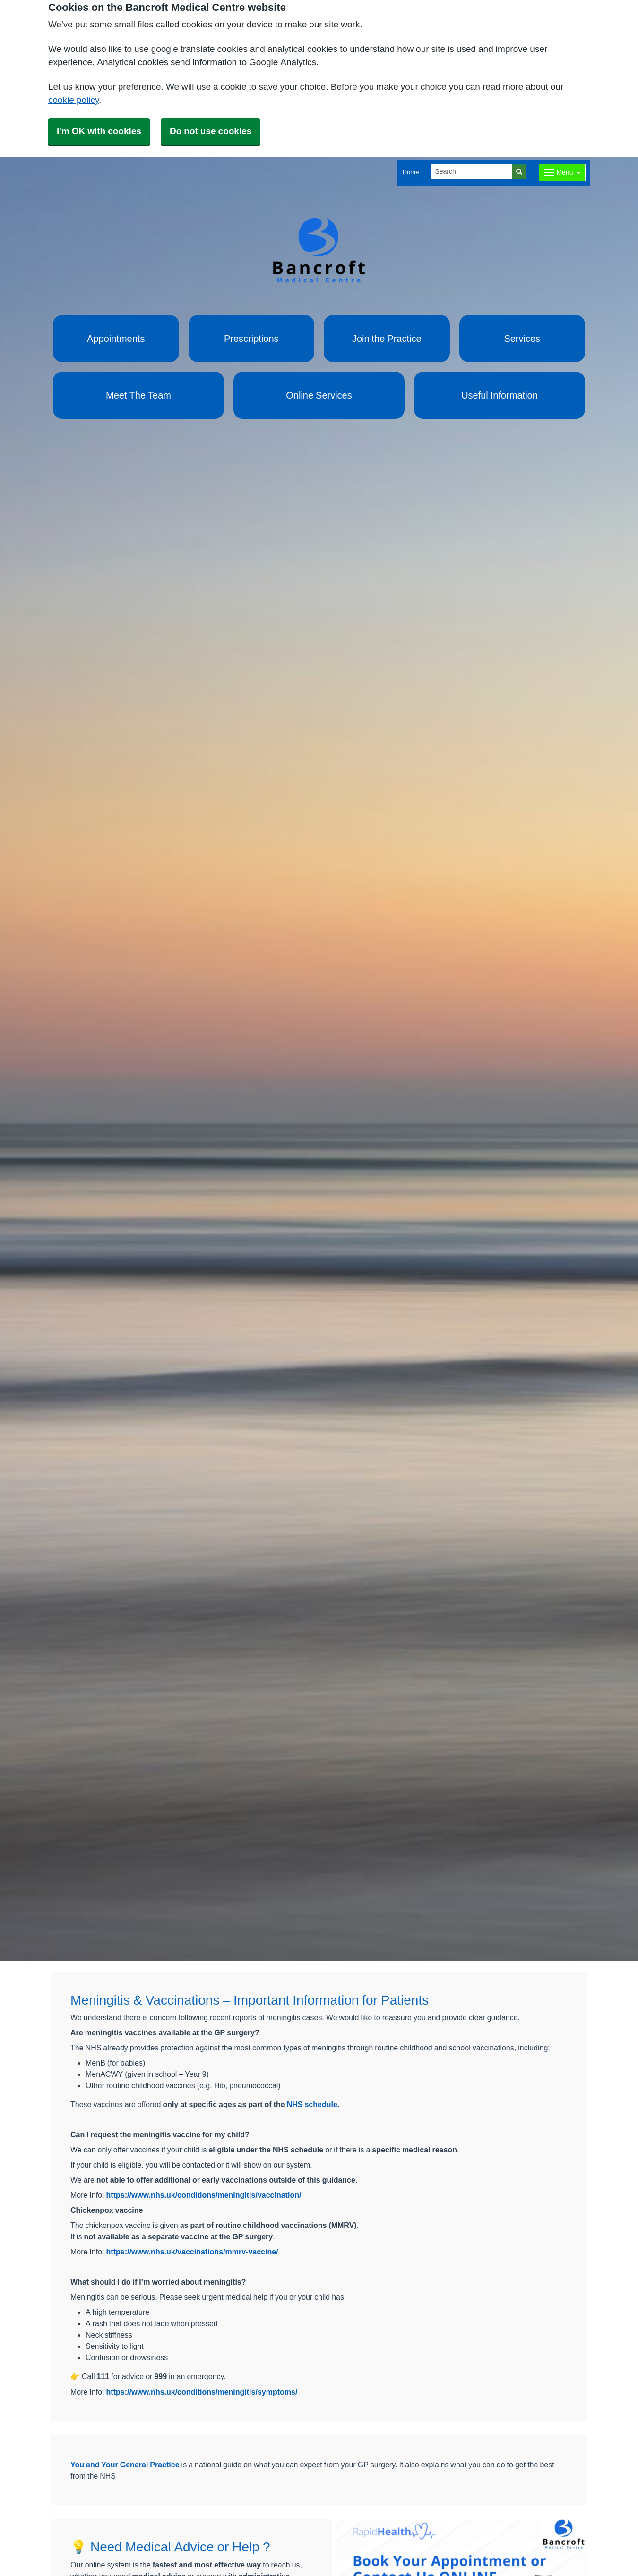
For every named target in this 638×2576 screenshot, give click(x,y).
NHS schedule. (313, 2104)
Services (522, 338)
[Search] (471, 171)
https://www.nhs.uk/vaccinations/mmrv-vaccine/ (192, 2251)
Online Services (319, 395)
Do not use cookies (210, 131)
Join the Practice (387, 338)
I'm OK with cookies (99, 131)
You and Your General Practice (125, 2464)
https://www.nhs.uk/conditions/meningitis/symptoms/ (202, 2392)
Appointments (116, 338)
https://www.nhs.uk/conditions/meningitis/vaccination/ (204, 2195)
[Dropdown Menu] (562, 172)
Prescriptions (251, 338)
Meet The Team (138, 395)
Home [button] (411, 172)
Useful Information (499, 395)
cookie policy (73, 99)
